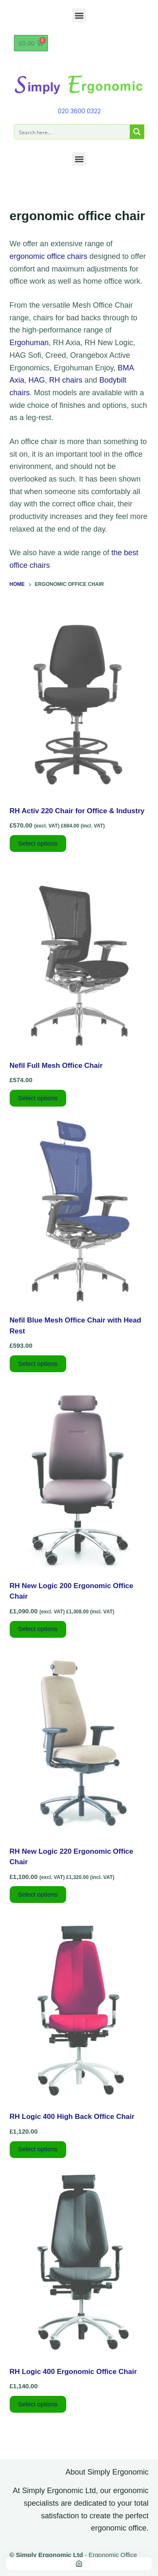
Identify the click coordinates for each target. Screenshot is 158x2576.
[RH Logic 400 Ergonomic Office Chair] (79, 2263)
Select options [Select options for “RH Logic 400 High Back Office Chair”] (38, 2149)
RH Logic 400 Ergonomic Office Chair (73, 2372)
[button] (79, 15)
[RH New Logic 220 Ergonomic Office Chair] (79, 1743)
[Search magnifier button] (137, 132)
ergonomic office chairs (49, 256)
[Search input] (72, 131)
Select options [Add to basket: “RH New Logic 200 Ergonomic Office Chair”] (38, 1628)
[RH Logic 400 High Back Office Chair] (79, 2008)
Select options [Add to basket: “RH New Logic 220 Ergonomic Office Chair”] (38, 1894)
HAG (37, 380)
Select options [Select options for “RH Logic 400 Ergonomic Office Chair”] (38, 2404)
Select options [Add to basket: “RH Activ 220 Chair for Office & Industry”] (38, 843)
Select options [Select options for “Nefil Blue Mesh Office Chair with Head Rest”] (38, 1363)
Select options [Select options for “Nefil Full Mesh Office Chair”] (38, 1098)
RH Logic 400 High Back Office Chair (72, 2117)
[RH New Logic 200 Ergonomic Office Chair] (79, 1477)
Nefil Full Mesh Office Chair (56, 1066)
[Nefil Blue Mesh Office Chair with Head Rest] (79, 1211)
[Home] (79, 2563)
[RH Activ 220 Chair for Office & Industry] (79, 702)
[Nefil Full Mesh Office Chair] (79, 957)
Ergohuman (29, 342)
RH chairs (66, 380)
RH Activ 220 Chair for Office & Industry (77, 811)
